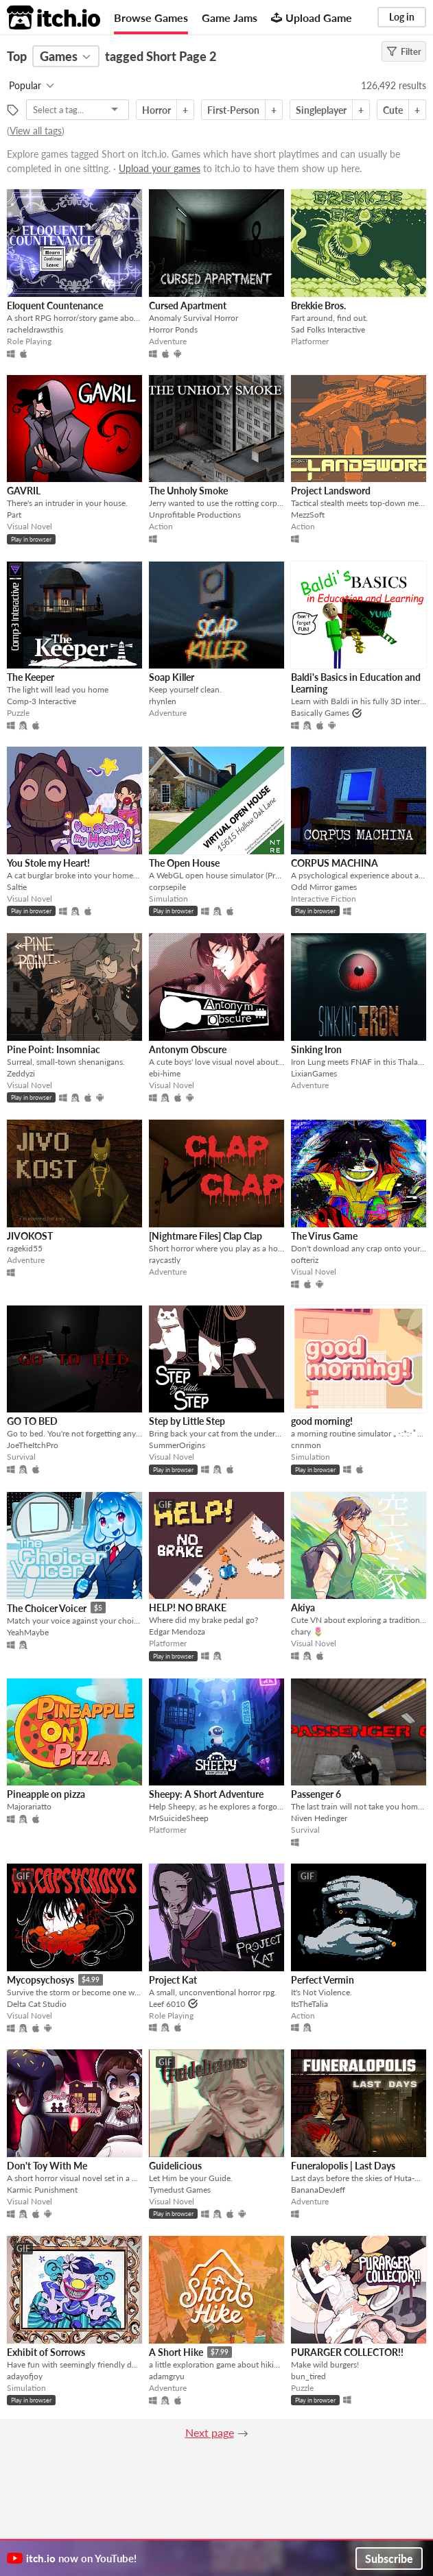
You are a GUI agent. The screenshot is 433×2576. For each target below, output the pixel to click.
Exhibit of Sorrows (46, 2352)
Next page (209, 2432)
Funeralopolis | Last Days (343, 2165)
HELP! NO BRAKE (187, 1607)
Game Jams (229, 17)
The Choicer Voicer (46, 1608)
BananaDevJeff (318, 2189)
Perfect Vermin (322, 1980)
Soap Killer (171, 677)
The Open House (184, 863)
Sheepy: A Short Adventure (206, 1794)
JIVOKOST (30, 1236)
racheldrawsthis (35, 329)
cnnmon (306, 1445)
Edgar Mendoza (177, 1631)
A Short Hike (176, 2352)
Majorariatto (29, 1806)
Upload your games (159, 168)
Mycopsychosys (40, 1980)
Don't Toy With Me (47, 2165)
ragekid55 (25, 1248)
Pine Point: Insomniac (53, 1049)
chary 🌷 (307, 1631)
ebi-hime (164, 1073)
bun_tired (308, 2376)
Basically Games (320, 713)
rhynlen (162, 701)
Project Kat (173, 1980)
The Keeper (30, 677)
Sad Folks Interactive (328, 329)
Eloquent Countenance (55, 305)
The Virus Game (324, 1236)
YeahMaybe (28, 1632)
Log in (401, 17)
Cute (393, 110)
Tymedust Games (180, 2189)
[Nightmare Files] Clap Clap (205, 1236)
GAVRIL (23, 490)
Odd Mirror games (324, 887)
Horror (156, 110)
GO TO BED (32, 1421)
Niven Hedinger (319, 1818)
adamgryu (167, 2376)
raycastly (164, 1260)
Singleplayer (321, 110)
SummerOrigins (177, 1445)
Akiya (303, 1607)
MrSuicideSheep (179, 1818)
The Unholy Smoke (188, 490)
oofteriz (304, 1260)
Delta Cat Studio (37, 2004)
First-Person (233, 110)
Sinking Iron (316, 1049)
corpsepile (167, 887)
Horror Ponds (173, 329)
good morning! (322, 1421)
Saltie (17, 887)
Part (14, 514)
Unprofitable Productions (195, 514)
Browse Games (151, 17)
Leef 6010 (167, 2004)
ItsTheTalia (309, 2004)
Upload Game (311, 17)
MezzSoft (308, 514)
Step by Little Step (187, 1421)
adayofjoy (25, 2376)
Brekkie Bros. (318, 305)
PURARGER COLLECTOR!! (347, 2352)
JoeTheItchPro (32, 1445)
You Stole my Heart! (48, 863)
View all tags (36, 130)
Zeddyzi (21, 1073)
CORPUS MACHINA (334, 863)
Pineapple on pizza (46, 1794)
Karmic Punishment (42, 2189)
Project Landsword (331, 490)
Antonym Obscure (187, 1049)
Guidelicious (175, 2165)
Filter (403, 51)
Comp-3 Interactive (41, 701)
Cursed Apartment (187, 305)
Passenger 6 (316, 1794)
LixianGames (314, 1073)
